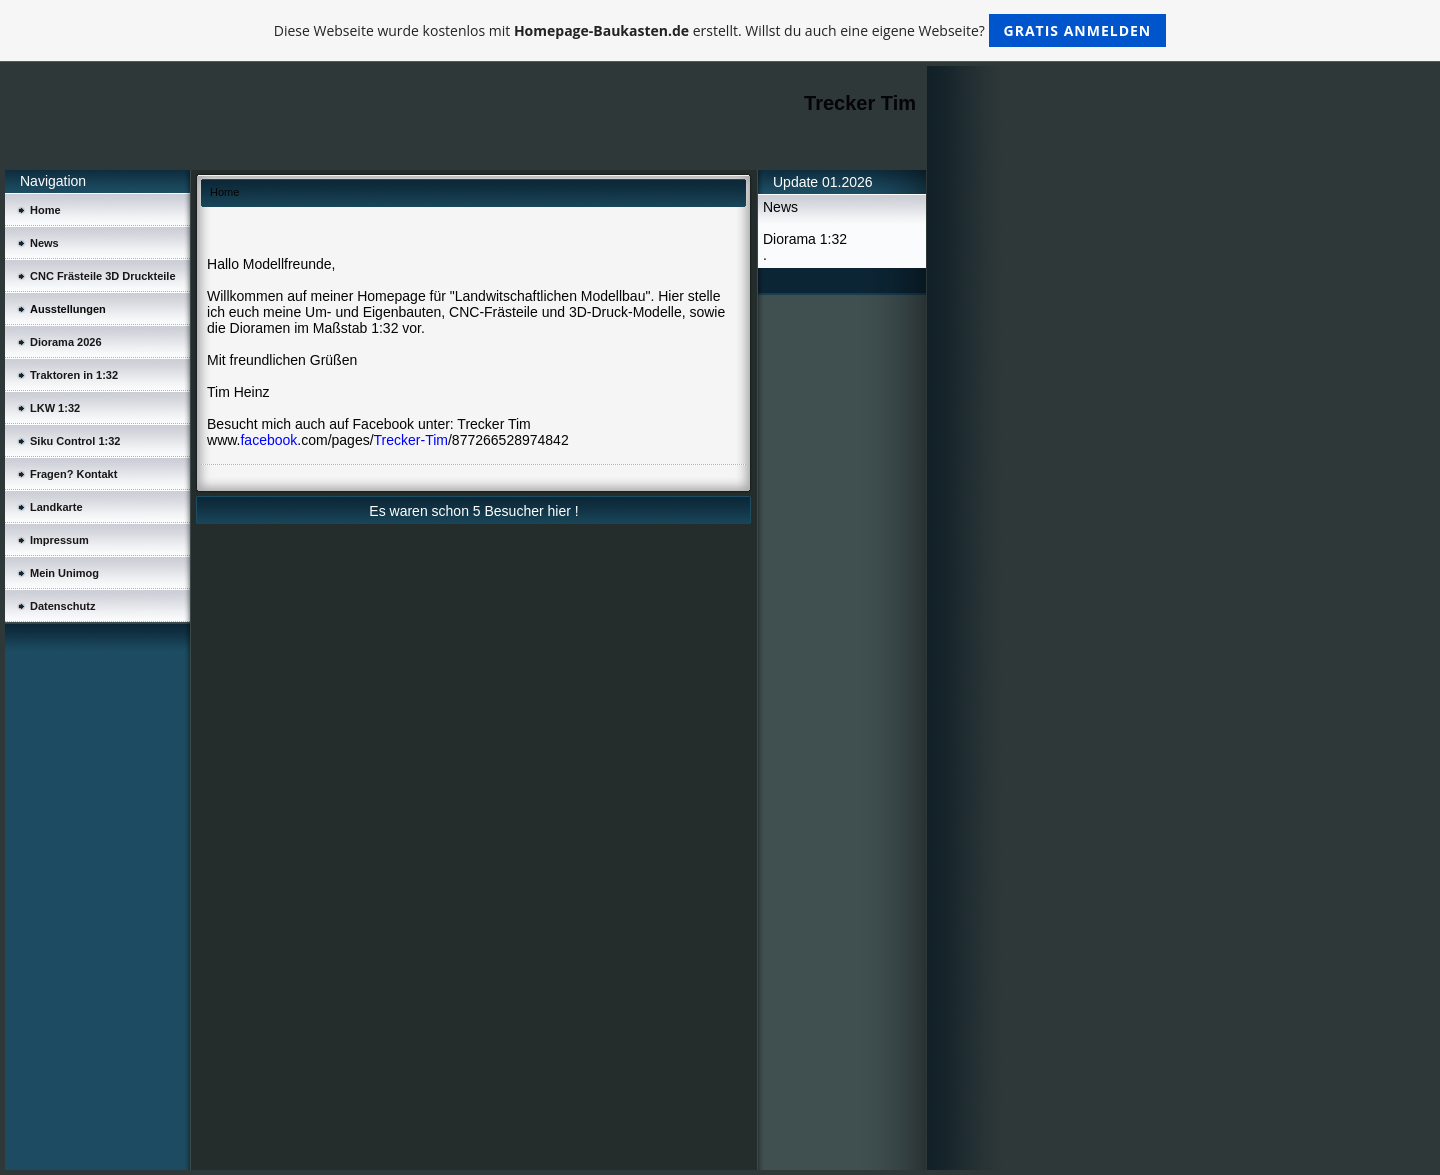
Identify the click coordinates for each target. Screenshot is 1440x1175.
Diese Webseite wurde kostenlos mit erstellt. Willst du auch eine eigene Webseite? (720, 30)
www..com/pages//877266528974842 (388, 440)
